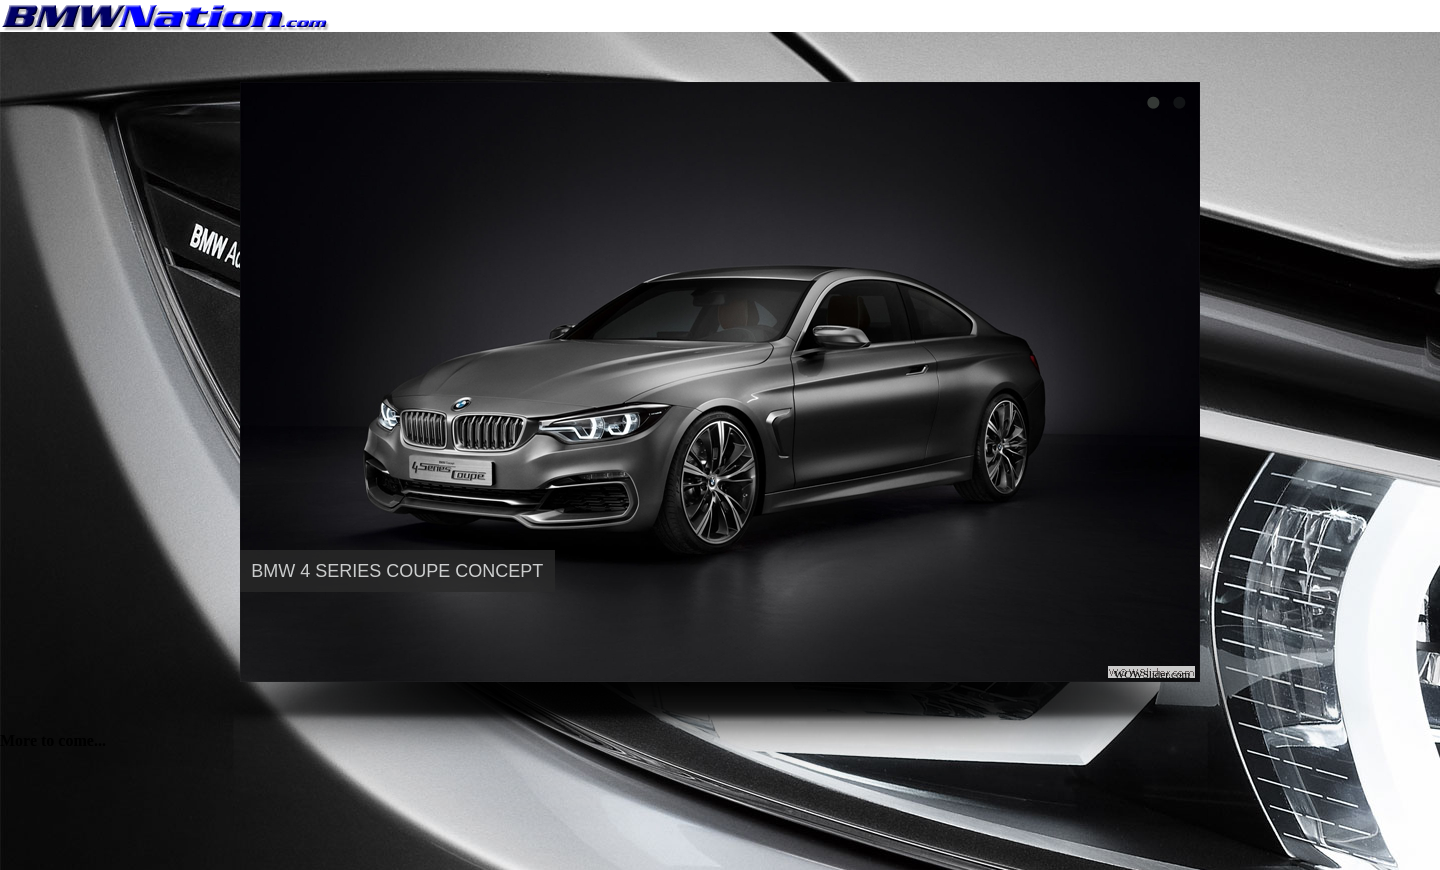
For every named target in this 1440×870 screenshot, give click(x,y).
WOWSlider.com (1152, 674)
